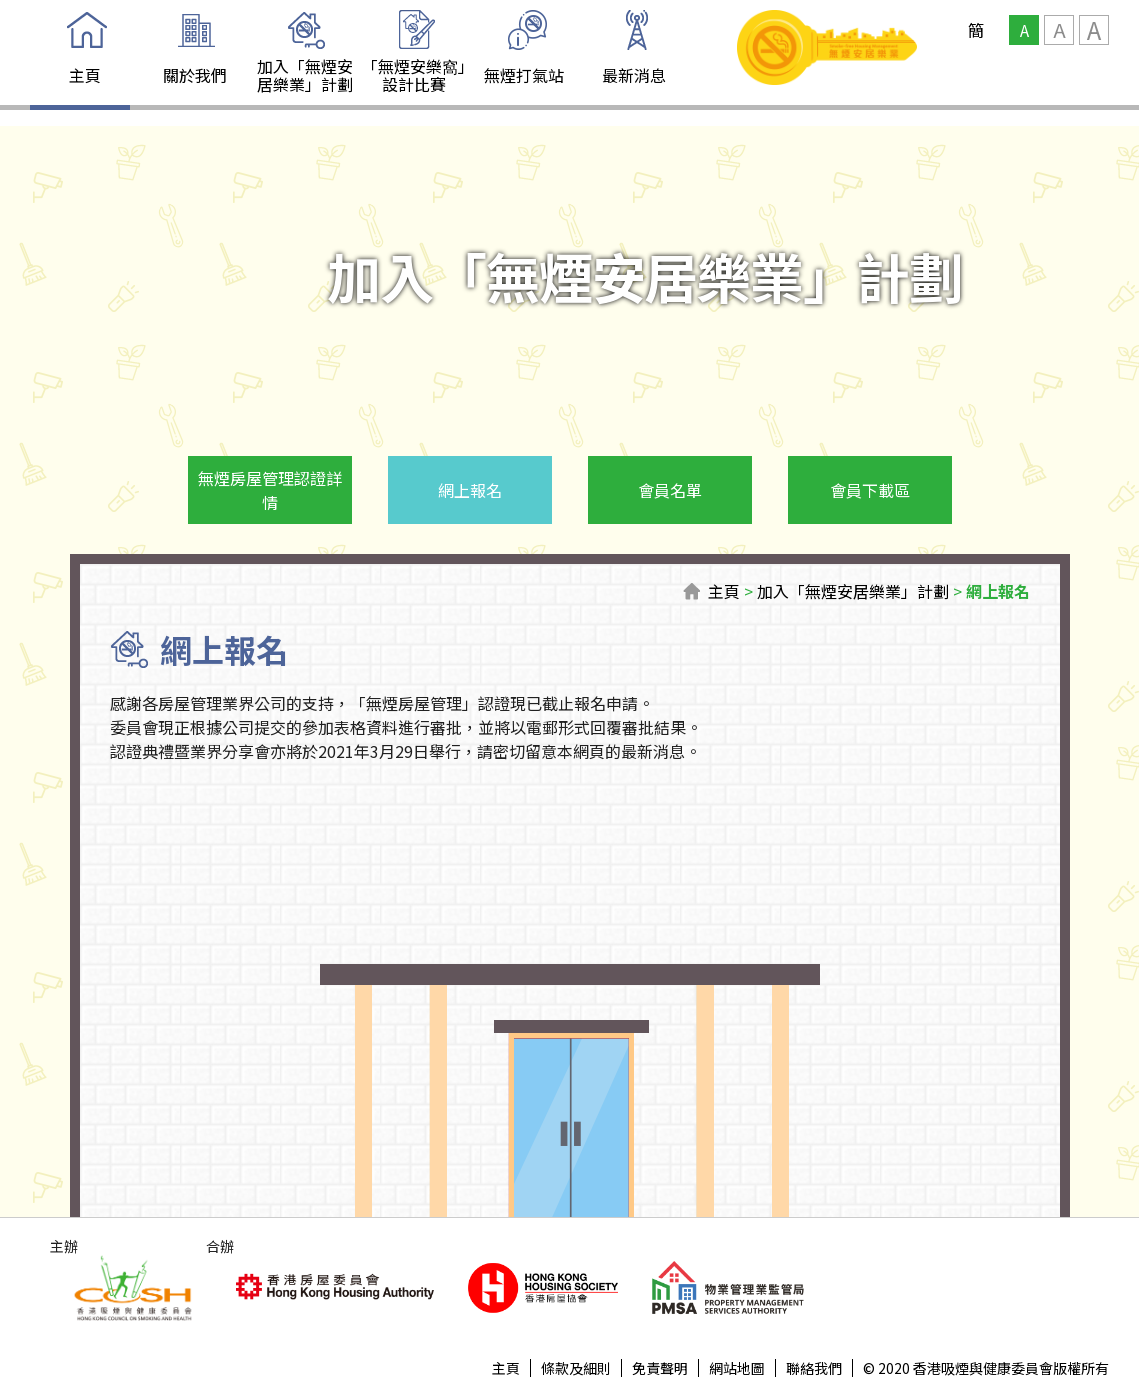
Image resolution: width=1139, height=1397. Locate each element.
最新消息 (634, 75)
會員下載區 (870, 490)
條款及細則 (576, 1368)
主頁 (85, 75)
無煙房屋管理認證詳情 (270, 490)
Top (1056, 1314)
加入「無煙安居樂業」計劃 (305, 75)
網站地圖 (737, 1368)
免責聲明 (660, 1368)
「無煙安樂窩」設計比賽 (414, 75)
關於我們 (195, 75)
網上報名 (470, 490)
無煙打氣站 (524, 75)
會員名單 (670, 490)
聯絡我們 (814, 1368)
